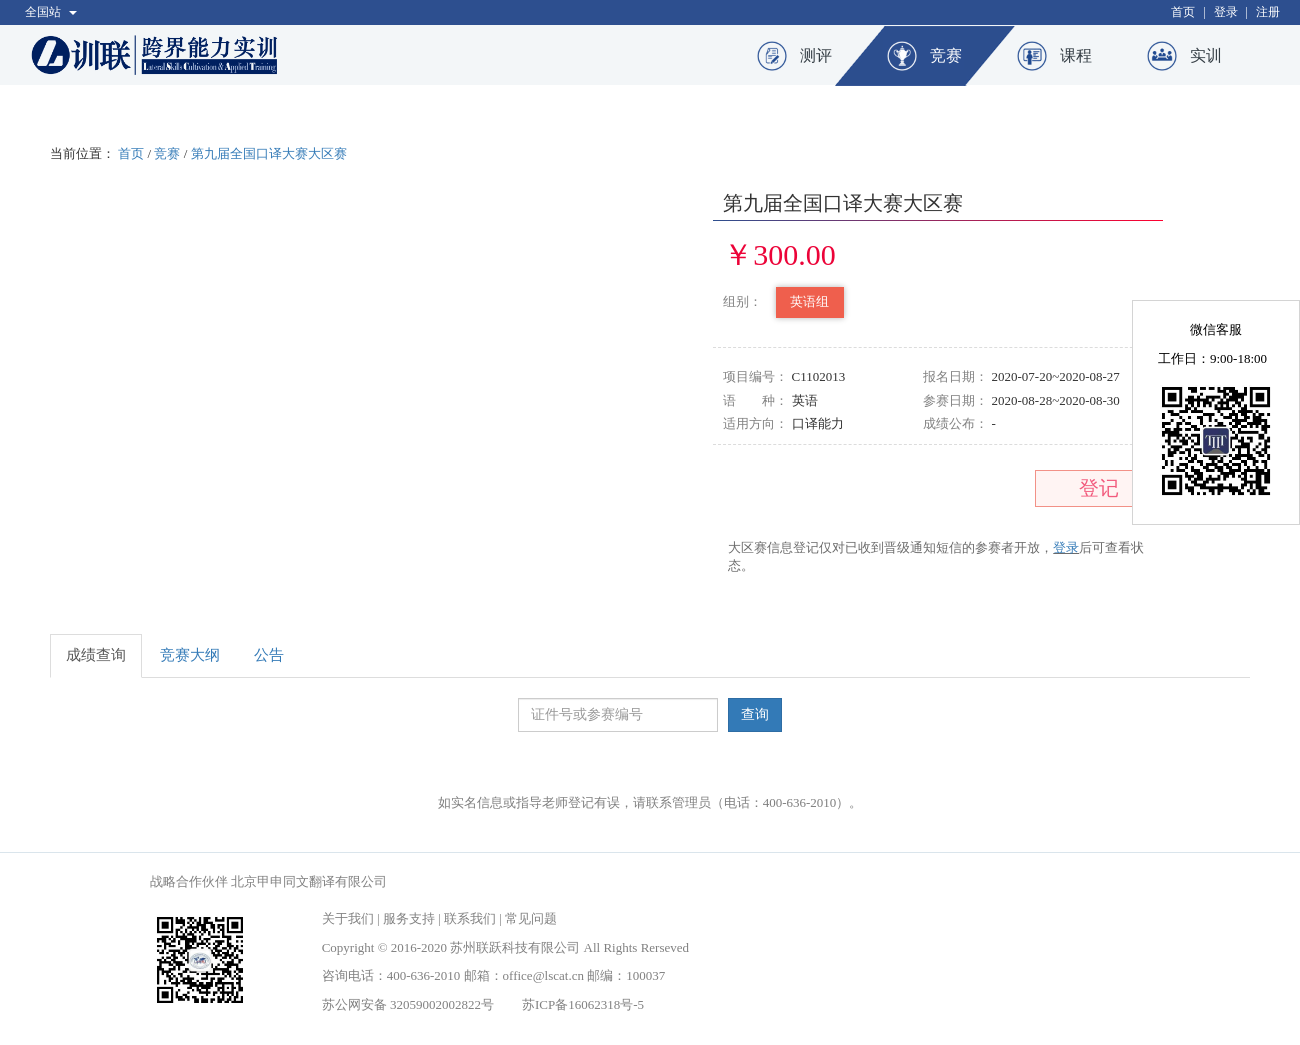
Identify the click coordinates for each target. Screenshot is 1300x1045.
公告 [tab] (269, 655)
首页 (1183, 12)
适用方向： (755, 423)
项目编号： (755, 376)
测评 (816, 55)
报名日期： (955, 376)
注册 (1268, 12)
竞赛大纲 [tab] (190, 655)
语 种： (755, 400)
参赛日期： (955, 400)
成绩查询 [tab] (96, 655)
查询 (755, 714)
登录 (1226, 12)
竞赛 (946, 55)
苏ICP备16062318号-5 (583, 1004)
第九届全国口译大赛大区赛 (269, 153)
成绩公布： (955, 423)
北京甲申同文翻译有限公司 (309, 881)
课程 (1076, 55)
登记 (1099, 488)
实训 (1206, 55)
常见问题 (531, 918)
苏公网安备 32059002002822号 (408, 1004)
